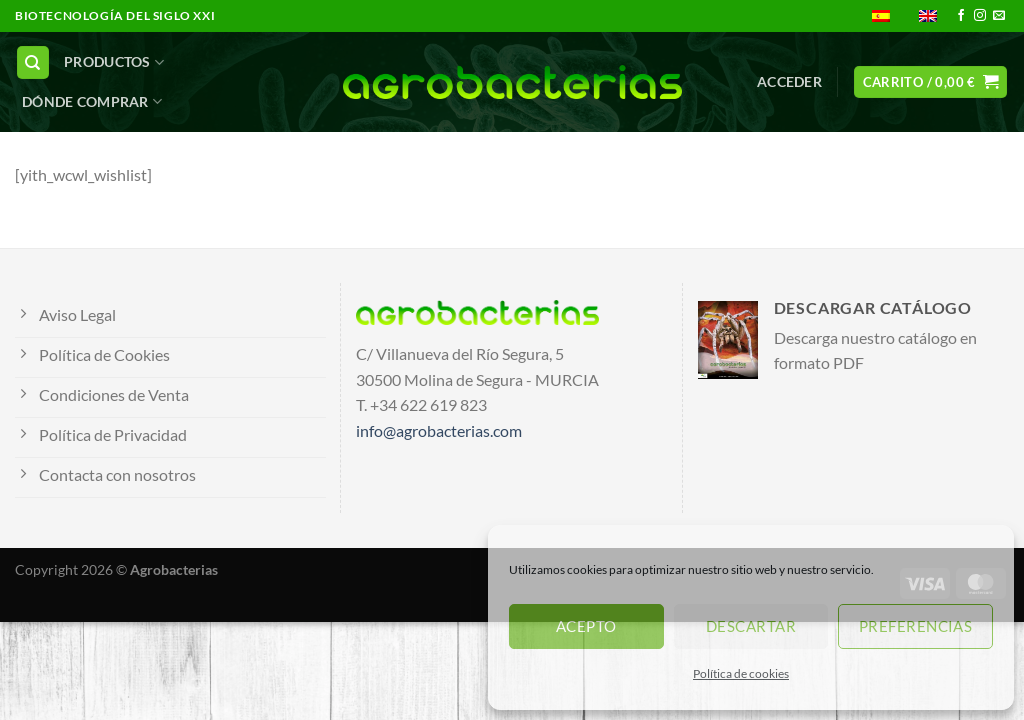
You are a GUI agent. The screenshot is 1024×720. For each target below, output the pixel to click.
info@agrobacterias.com (439, 430)
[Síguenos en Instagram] (980, 16)
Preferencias (915, 626)
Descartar (751, 626)
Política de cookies (741, 673)
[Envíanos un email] (999, 16)
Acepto (586, 626)
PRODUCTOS (114, 62)
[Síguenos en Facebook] (961, 16)
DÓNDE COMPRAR (92, 101)
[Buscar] (33, 62)
